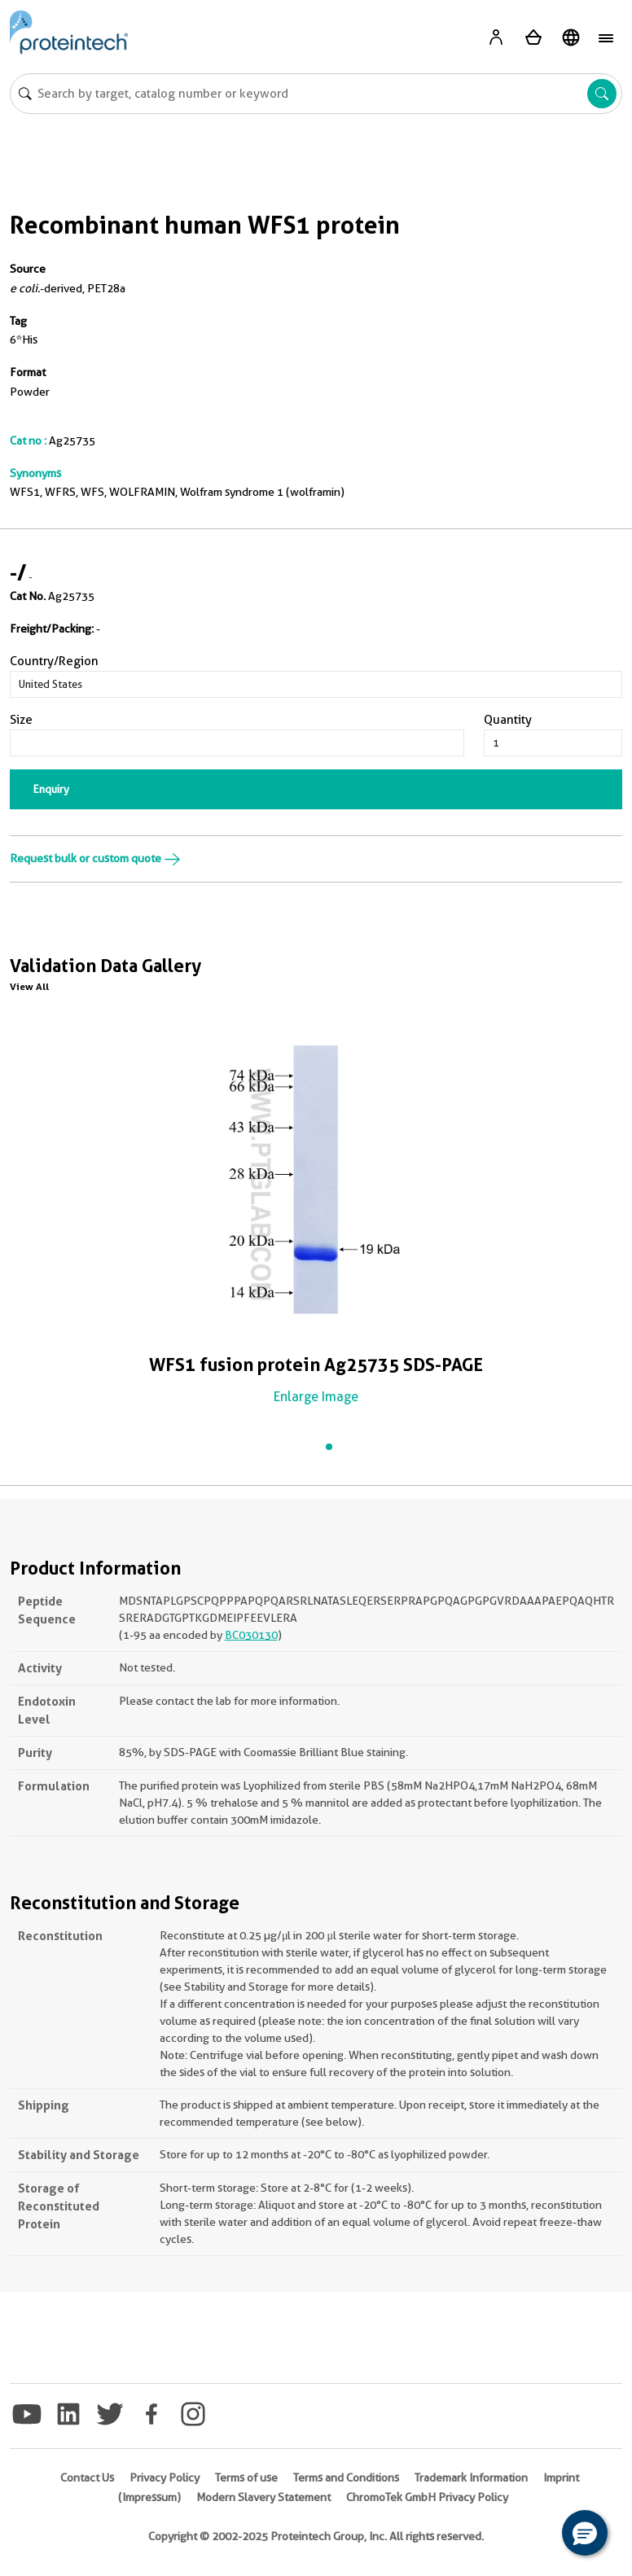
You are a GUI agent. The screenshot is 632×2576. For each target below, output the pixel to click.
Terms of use (246, 2477)
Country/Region (54, 661)
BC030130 (251, 1634)
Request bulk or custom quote (95, 858)
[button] (585, 2533)
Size (21, 719)
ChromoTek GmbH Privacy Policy (427, 2497)
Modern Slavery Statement (263, 2497)
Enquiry (51, 788)
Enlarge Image (316, 1396)
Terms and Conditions (346, 2477)
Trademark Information (471, 2477)
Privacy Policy (164, 2477)
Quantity (508, 719)
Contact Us (87, 2477)
